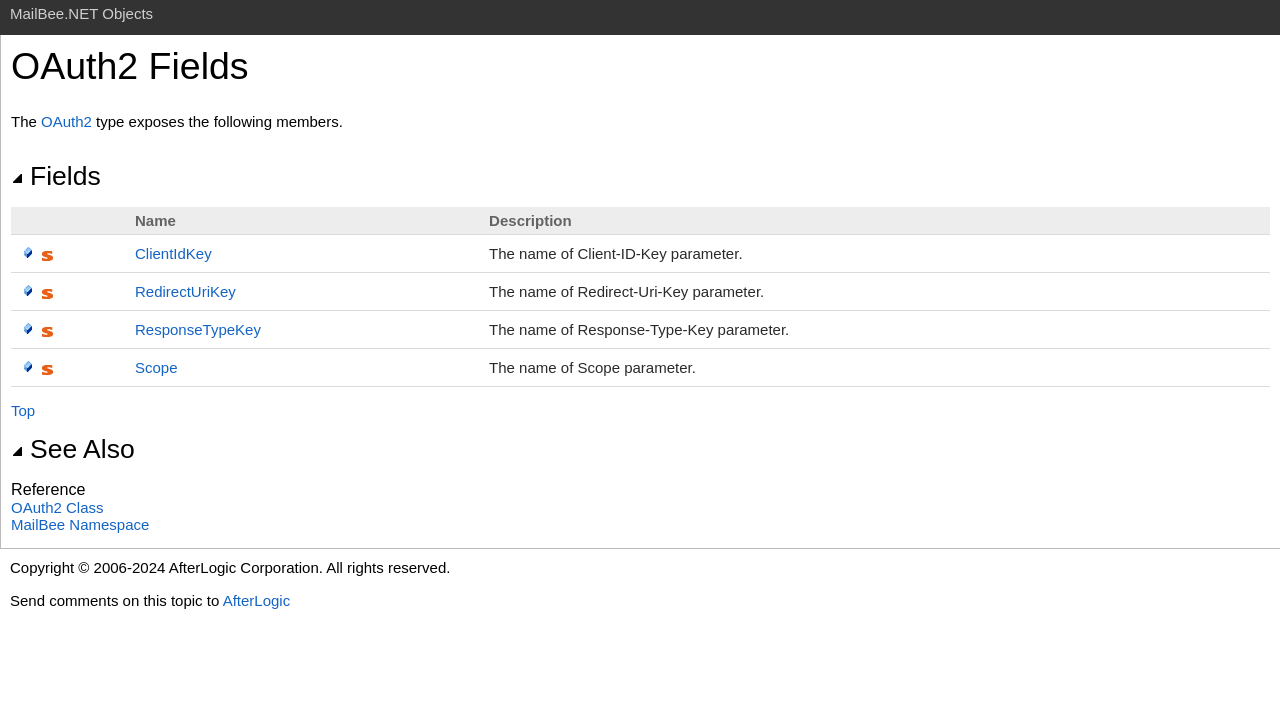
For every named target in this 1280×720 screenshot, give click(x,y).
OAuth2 (66, 121)
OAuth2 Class (57, 507)
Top (23, 410)
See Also (73, 449)
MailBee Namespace (80, 524)
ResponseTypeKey (198, 329)
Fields (56, 176)
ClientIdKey (173, 253)
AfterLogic (257, 600)
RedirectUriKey (185, 291)
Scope (156, 367)
